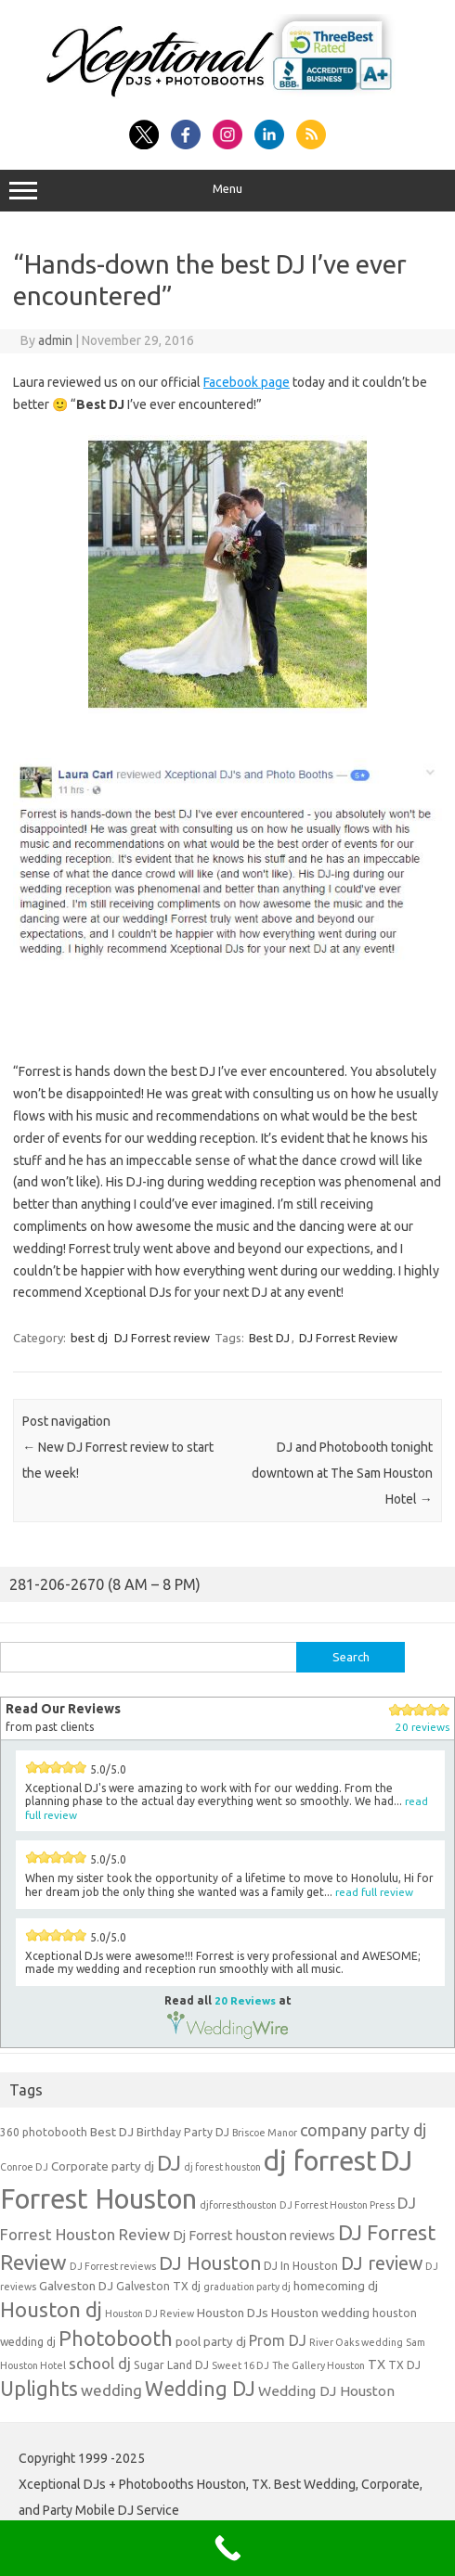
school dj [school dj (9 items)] (100, 2363)
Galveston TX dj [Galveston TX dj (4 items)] (158, 2286)
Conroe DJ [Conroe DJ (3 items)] (24, 2166)
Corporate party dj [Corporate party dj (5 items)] (102, 2166)
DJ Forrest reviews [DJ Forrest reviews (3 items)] (113, 2266)
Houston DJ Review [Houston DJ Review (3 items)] (149, 2313)
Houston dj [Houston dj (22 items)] (51, 2309)
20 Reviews (245, 2000)
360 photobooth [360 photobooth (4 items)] (43, 2132)
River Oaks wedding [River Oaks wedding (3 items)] (356, 2342)
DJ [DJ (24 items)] (169, 2162)
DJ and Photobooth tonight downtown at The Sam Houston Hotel (342, 1473)
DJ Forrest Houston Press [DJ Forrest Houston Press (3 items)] (337, 2205)
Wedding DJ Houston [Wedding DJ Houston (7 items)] (326, 2391)
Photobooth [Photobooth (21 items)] (115, 2338)
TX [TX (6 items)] (376, 2364)
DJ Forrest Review (348, 1337)
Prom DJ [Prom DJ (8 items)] (277, 2340)
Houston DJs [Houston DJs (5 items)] (232, 2312)
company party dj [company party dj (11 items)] (363, 2130)
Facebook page (246, 382)
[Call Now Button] (227, 2548)
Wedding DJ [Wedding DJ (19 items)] (200, 2388)
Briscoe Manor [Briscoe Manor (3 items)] (264, 2132)
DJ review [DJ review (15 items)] (381, 2263)
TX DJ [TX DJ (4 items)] (404, 2365)
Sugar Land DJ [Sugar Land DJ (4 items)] (171, 2365)
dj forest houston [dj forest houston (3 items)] (222, 2166)
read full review (374, 1892)
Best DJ (269, 1337)
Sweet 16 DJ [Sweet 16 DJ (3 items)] (240, 2365)
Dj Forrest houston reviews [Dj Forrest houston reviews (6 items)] (254, 2235)
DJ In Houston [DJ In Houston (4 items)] (301, 2266)
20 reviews (422, 1727)
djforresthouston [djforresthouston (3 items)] (238, 2205)
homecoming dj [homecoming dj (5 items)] (335, 2285)
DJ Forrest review (162, 1337)
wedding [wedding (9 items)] (111, 2390)
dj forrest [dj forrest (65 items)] (320, 2161)
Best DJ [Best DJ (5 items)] (112, 2131)
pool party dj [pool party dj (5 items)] (211, 2341)
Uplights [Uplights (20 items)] (39, 2388)
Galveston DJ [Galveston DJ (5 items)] (76, 2285)
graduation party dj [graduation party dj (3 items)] (247, 2286)
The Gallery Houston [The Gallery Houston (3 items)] (318, 2365)
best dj (89, 1337)
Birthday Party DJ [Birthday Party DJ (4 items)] (182, 2132)
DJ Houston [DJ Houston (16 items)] (210, 2263)
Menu (227, 191)
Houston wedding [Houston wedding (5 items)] (320, 2312)
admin (55, 340)
